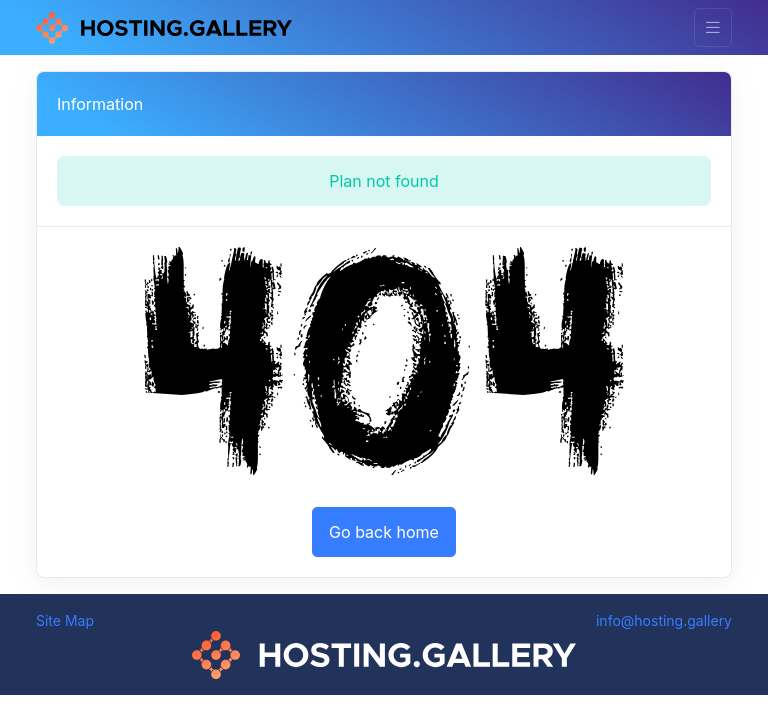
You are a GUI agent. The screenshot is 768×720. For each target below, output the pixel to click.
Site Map (65, 620)
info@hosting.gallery (664, 620)
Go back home (384, 532)
